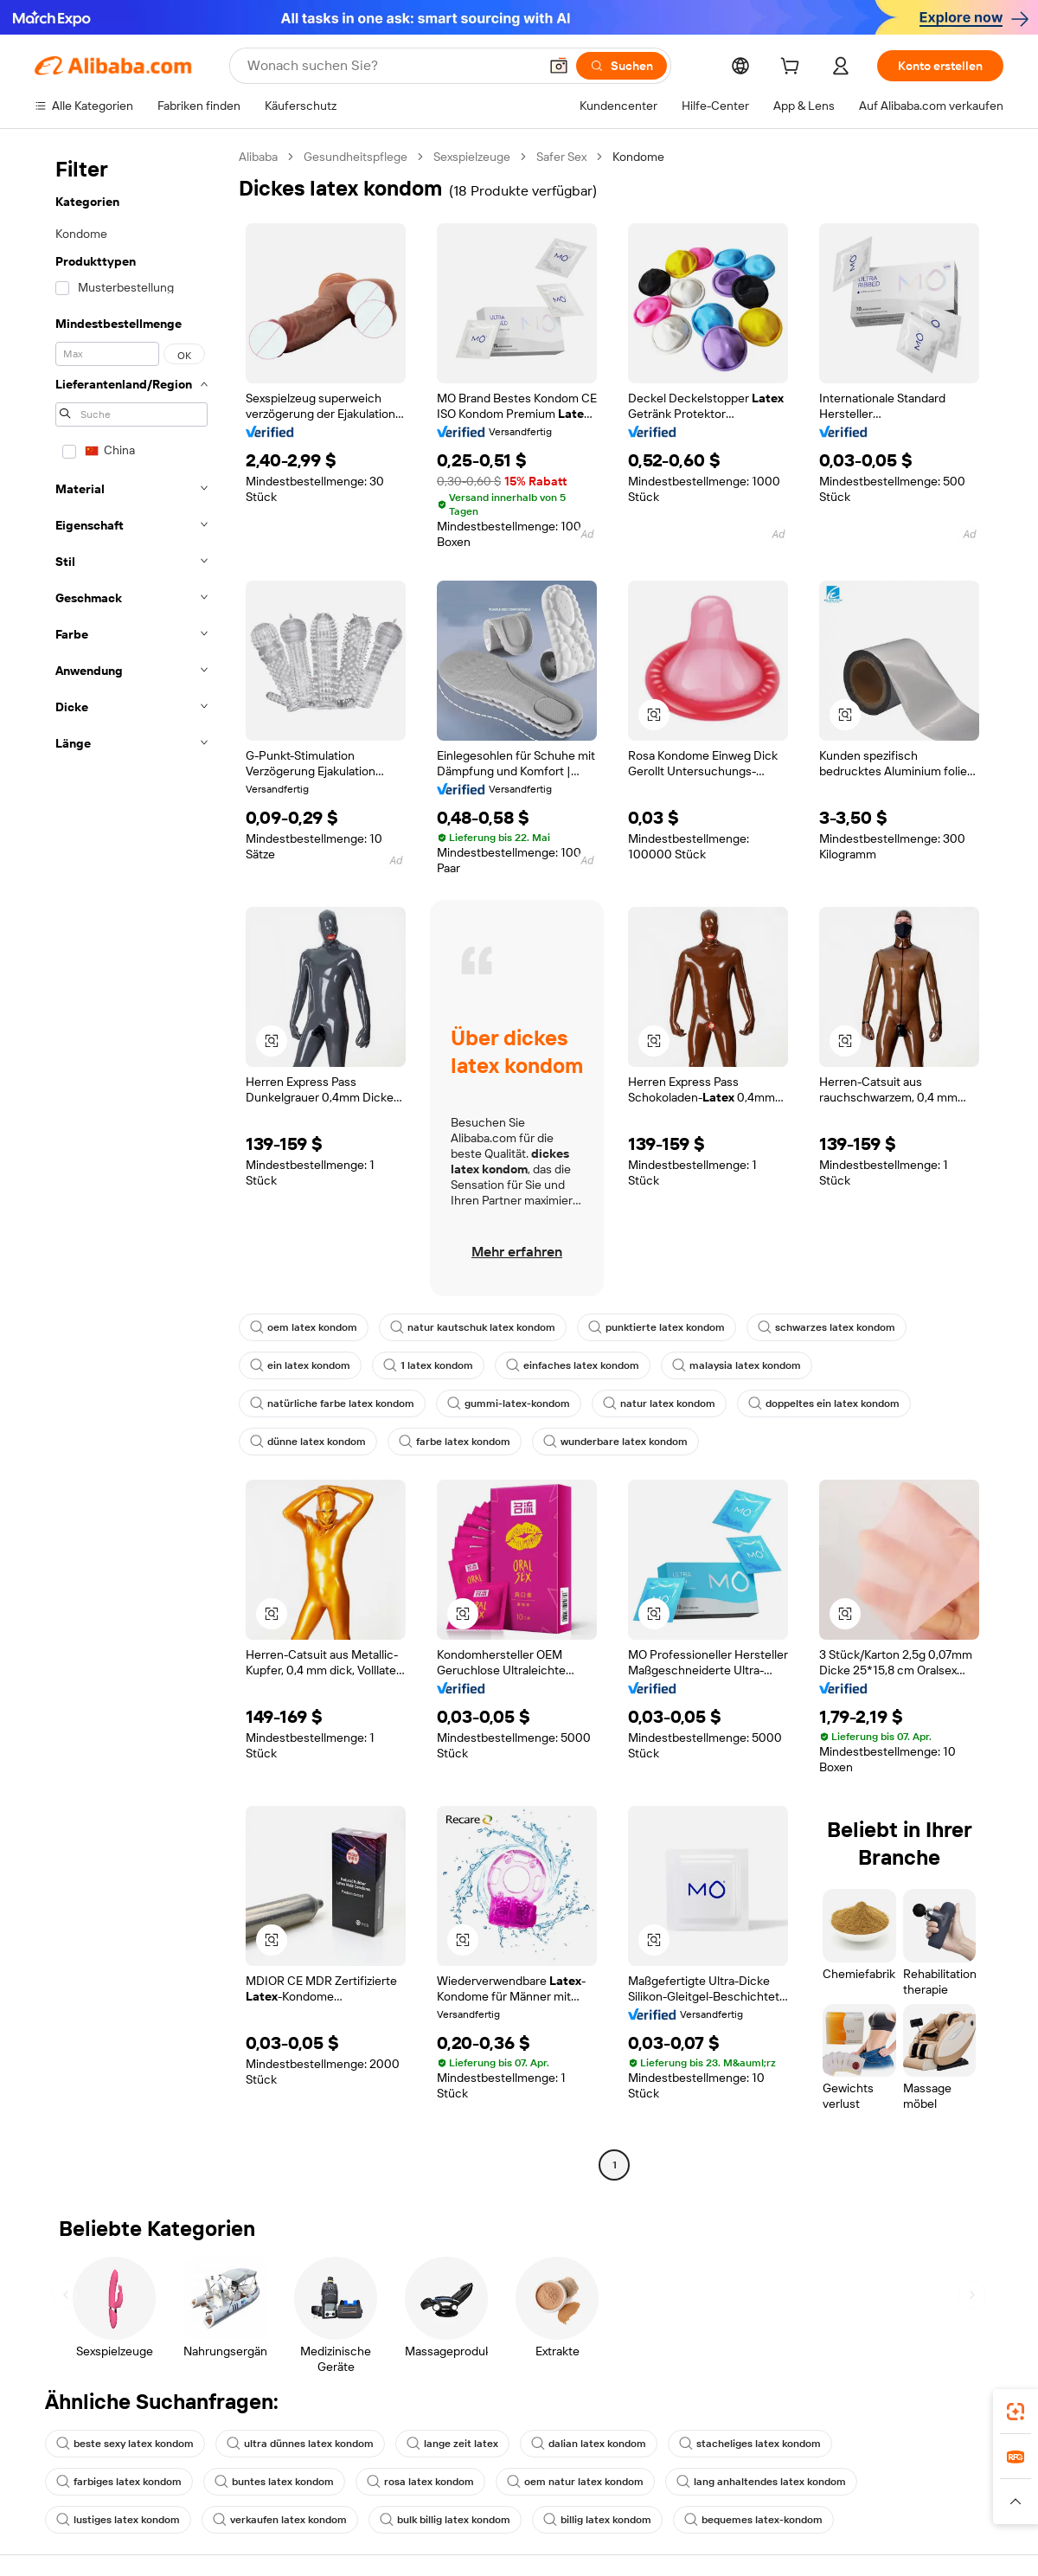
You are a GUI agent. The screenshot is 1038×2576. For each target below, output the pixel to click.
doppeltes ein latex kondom (824, 1403)
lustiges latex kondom (118, 2520)
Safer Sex (561, 157)
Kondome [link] (638, 157)
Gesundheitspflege (355, 157)
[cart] (793, 68)
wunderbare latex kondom (615, 1442)
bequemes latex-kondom (753, 2520)
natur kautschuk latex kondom (472, 1327)
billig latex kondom (597, 2520)
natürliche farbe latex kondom (332, 1403)
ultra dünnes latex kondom (300, 2444)
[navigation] (131, 1162)
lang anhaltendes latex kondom (761, 2482)
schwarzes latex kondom (826, 1327)
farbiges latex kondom (119, 2482)
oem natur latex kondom (575, 2482)
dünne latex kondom (308, 1442)
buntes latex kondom (274, 2482)
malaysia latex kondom (736, 1365)
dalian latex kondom (588, 2444)
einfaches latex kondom (572, 1365)
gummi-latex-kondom (508, 1403)
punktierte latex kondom (656, 1327)
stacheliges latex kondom (750, 2444)
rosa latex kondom (420, 2482)
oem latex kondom (303, 1327)
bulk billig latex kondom (445, 2520)
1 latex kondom (428, 1365)
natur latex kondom (659, 1403)
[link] (1015, 2411)
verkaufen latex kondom (280, 2520)
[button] (654, 714)
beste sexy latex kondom (125, 2444)
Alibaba (258, 157)
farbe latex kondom (454, 1442)
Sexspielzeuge (471, 157)
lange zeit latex (452, 2444)
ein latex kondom (300, 1365)
